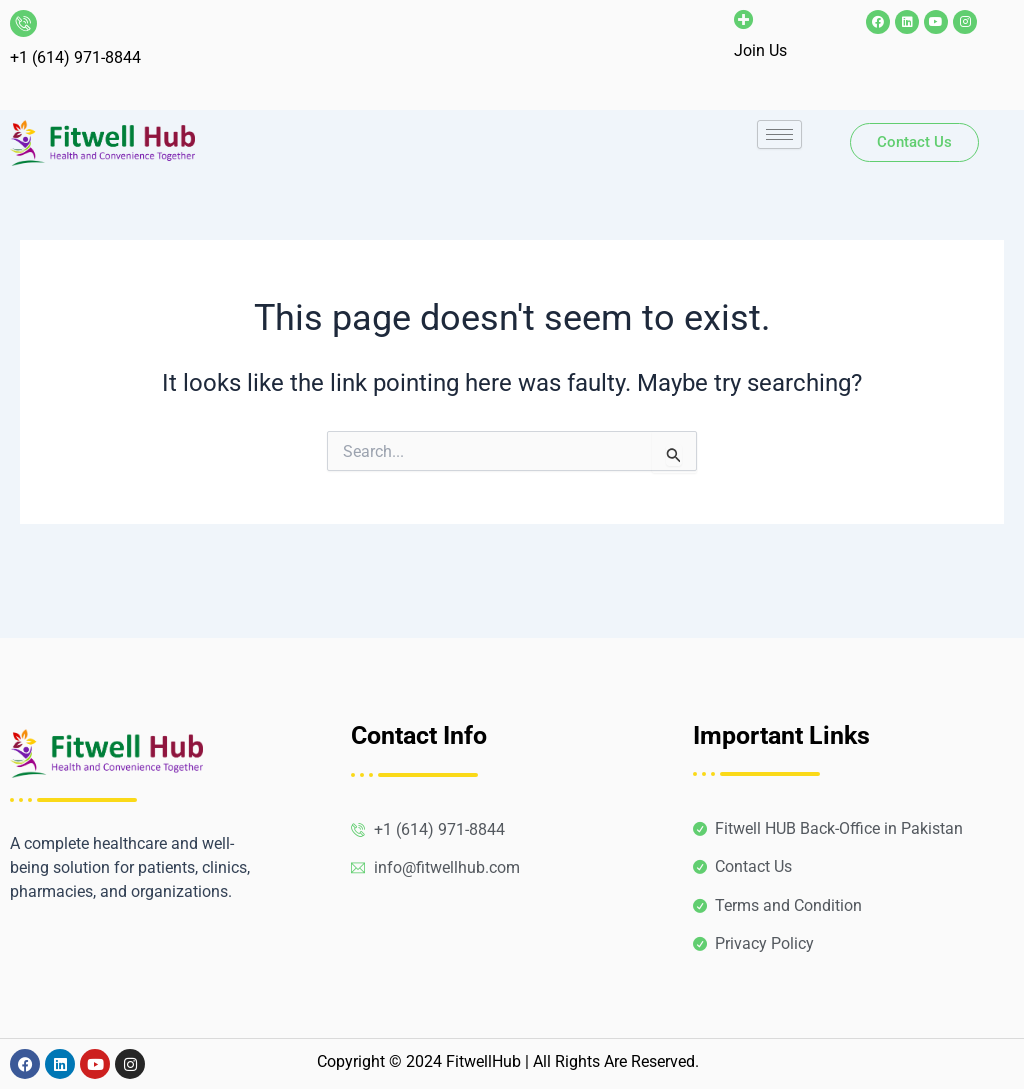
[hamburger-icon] (779, 134)
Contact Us (914, 142)
